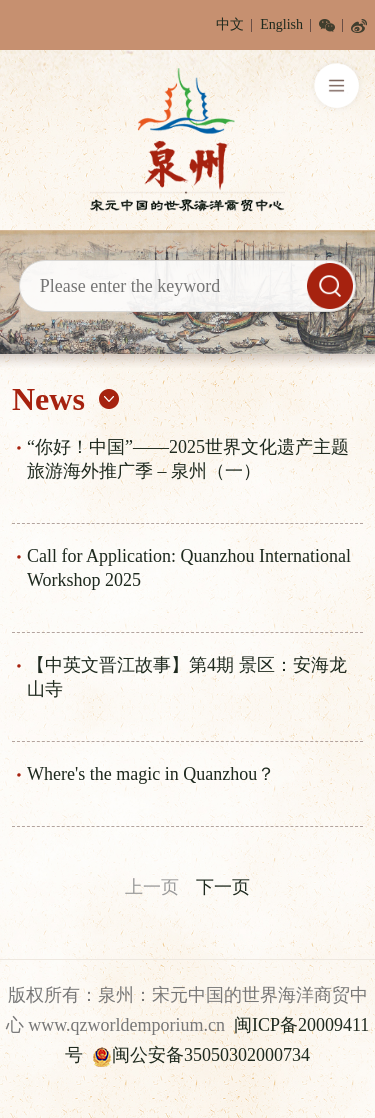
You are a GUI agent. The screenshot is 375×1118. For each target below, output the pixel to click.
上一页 (152, 887)
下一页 (223, 887)
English (281, 24)
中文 (230, 24)
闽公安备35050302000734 (201, 1055)
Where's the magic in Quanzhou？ (151, 774)
